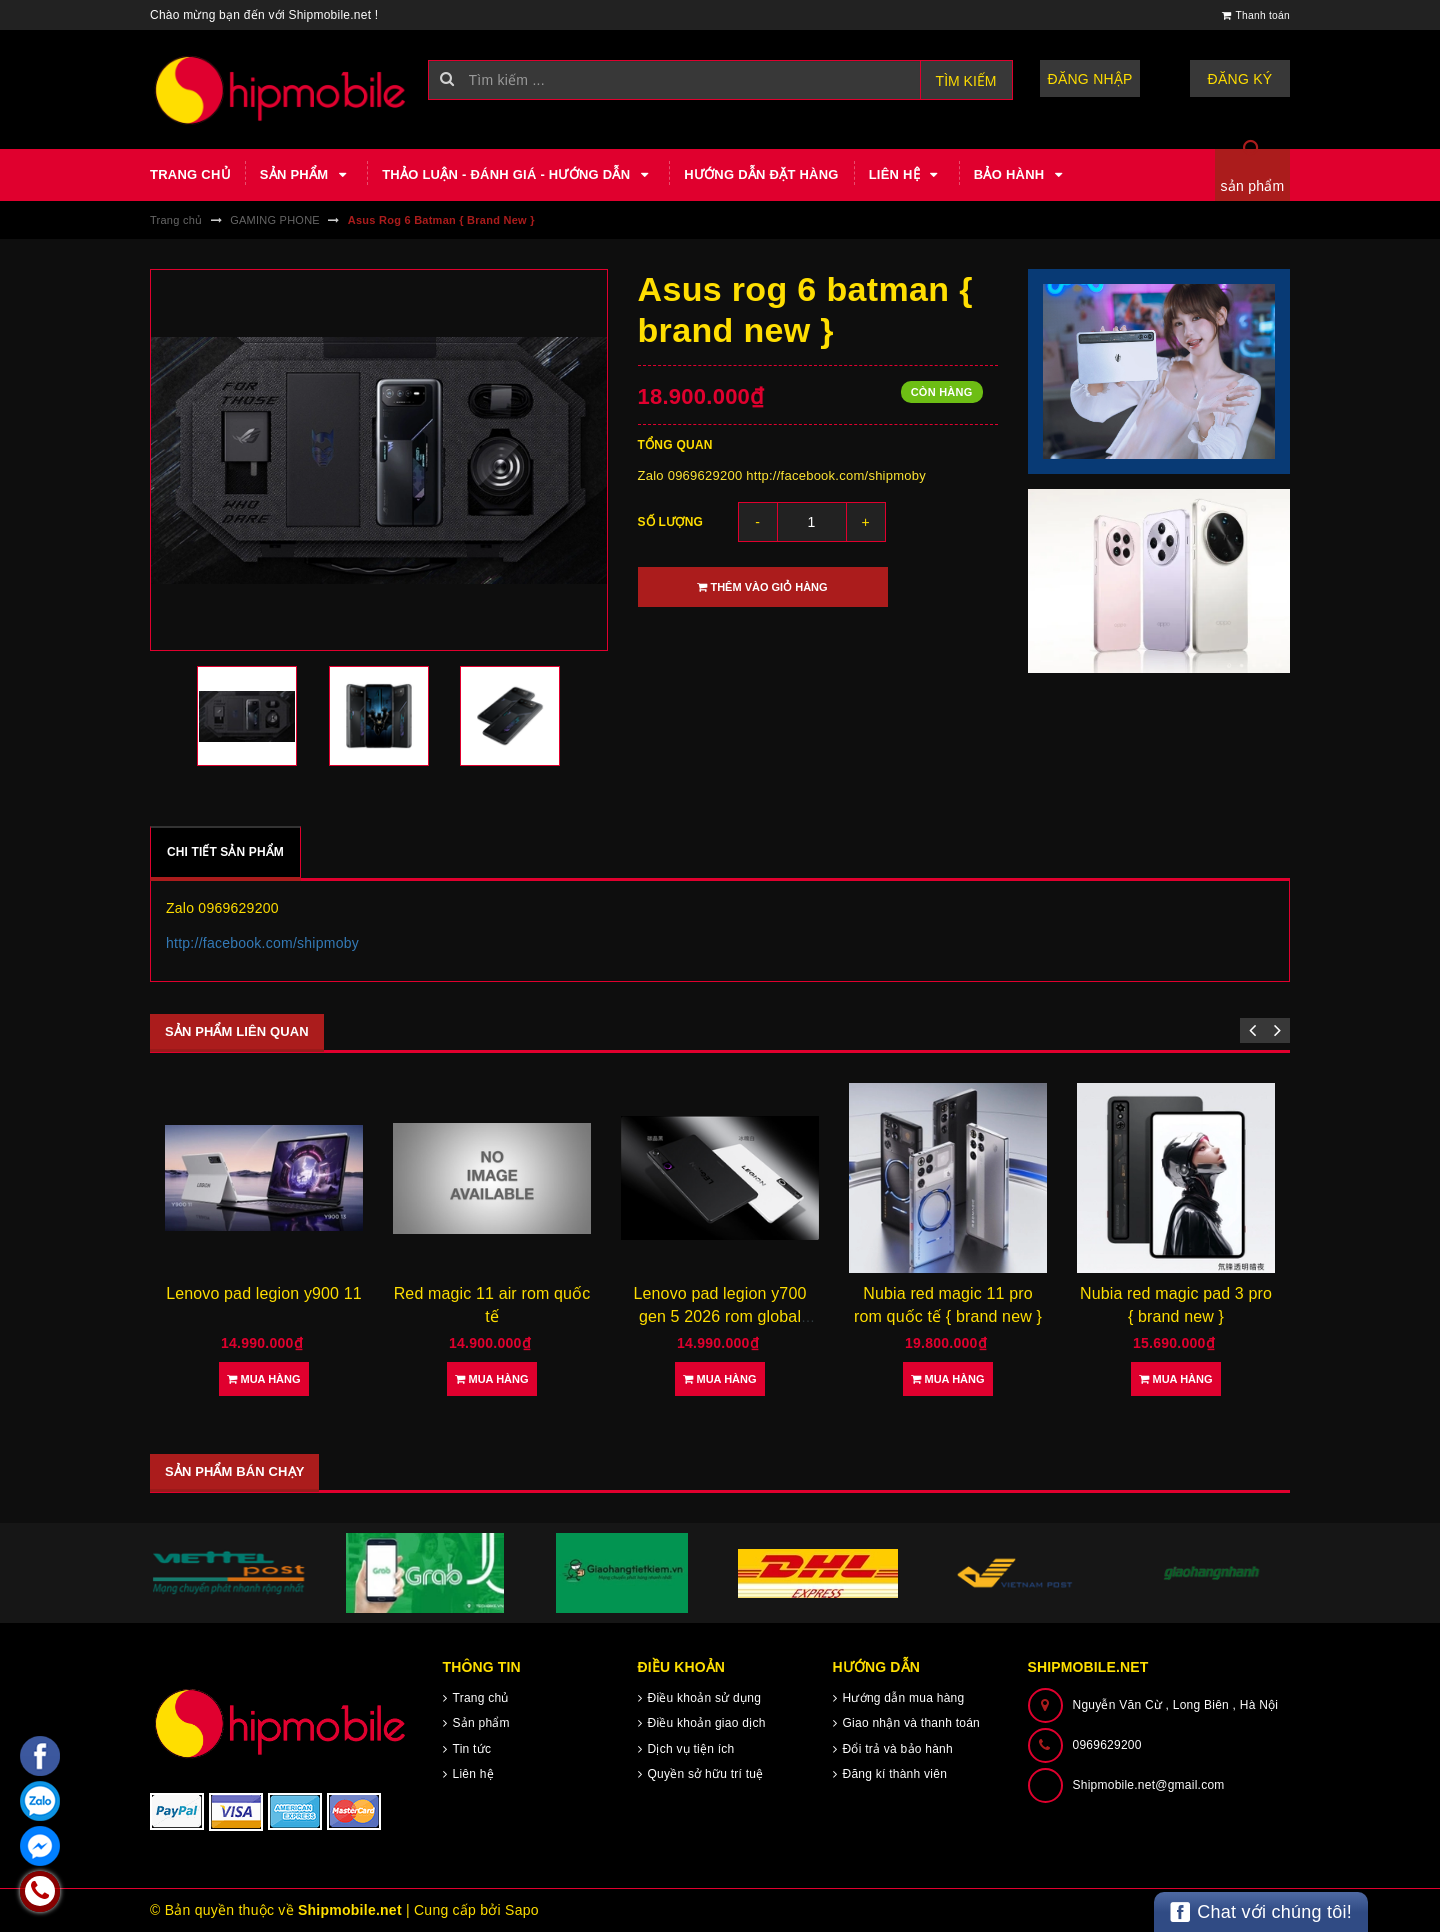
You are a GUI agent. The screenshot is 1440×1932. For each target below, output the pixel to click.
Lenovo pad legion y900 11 (264, 1293)
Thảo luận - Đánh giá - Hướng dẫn (518, 175)
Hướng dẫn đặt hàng (761, 174)
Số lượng (671, 522)
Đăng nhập (1090, 79)
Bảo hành (1021, 175)
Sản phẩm (306, 175)
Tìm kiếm (966, 81)
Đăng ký (1240, 79)
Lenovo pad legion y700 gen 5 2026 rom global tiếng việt (719, 1316)
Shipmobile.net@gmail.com (1149, 1785)
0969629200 (1107, 1745)
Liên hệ (906, 175)
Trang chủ (190, 174)
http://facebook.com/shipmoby (262, 943)
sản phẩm (1253, 186)
